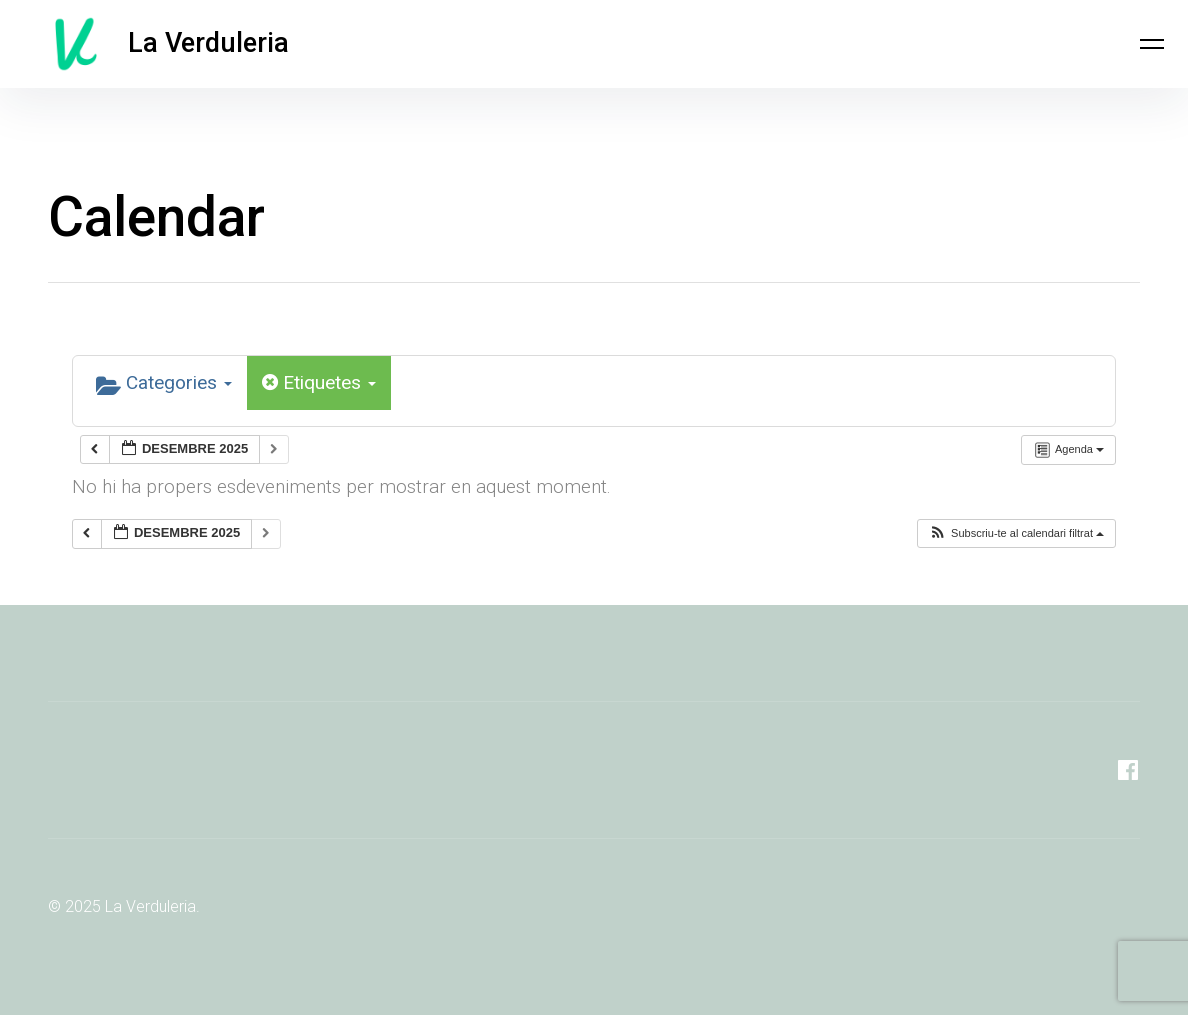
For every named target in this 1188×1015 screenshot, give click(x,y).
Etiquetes (319, 382)
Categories (164, 384)
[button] (1016, 533)
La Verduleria (208, 44)
